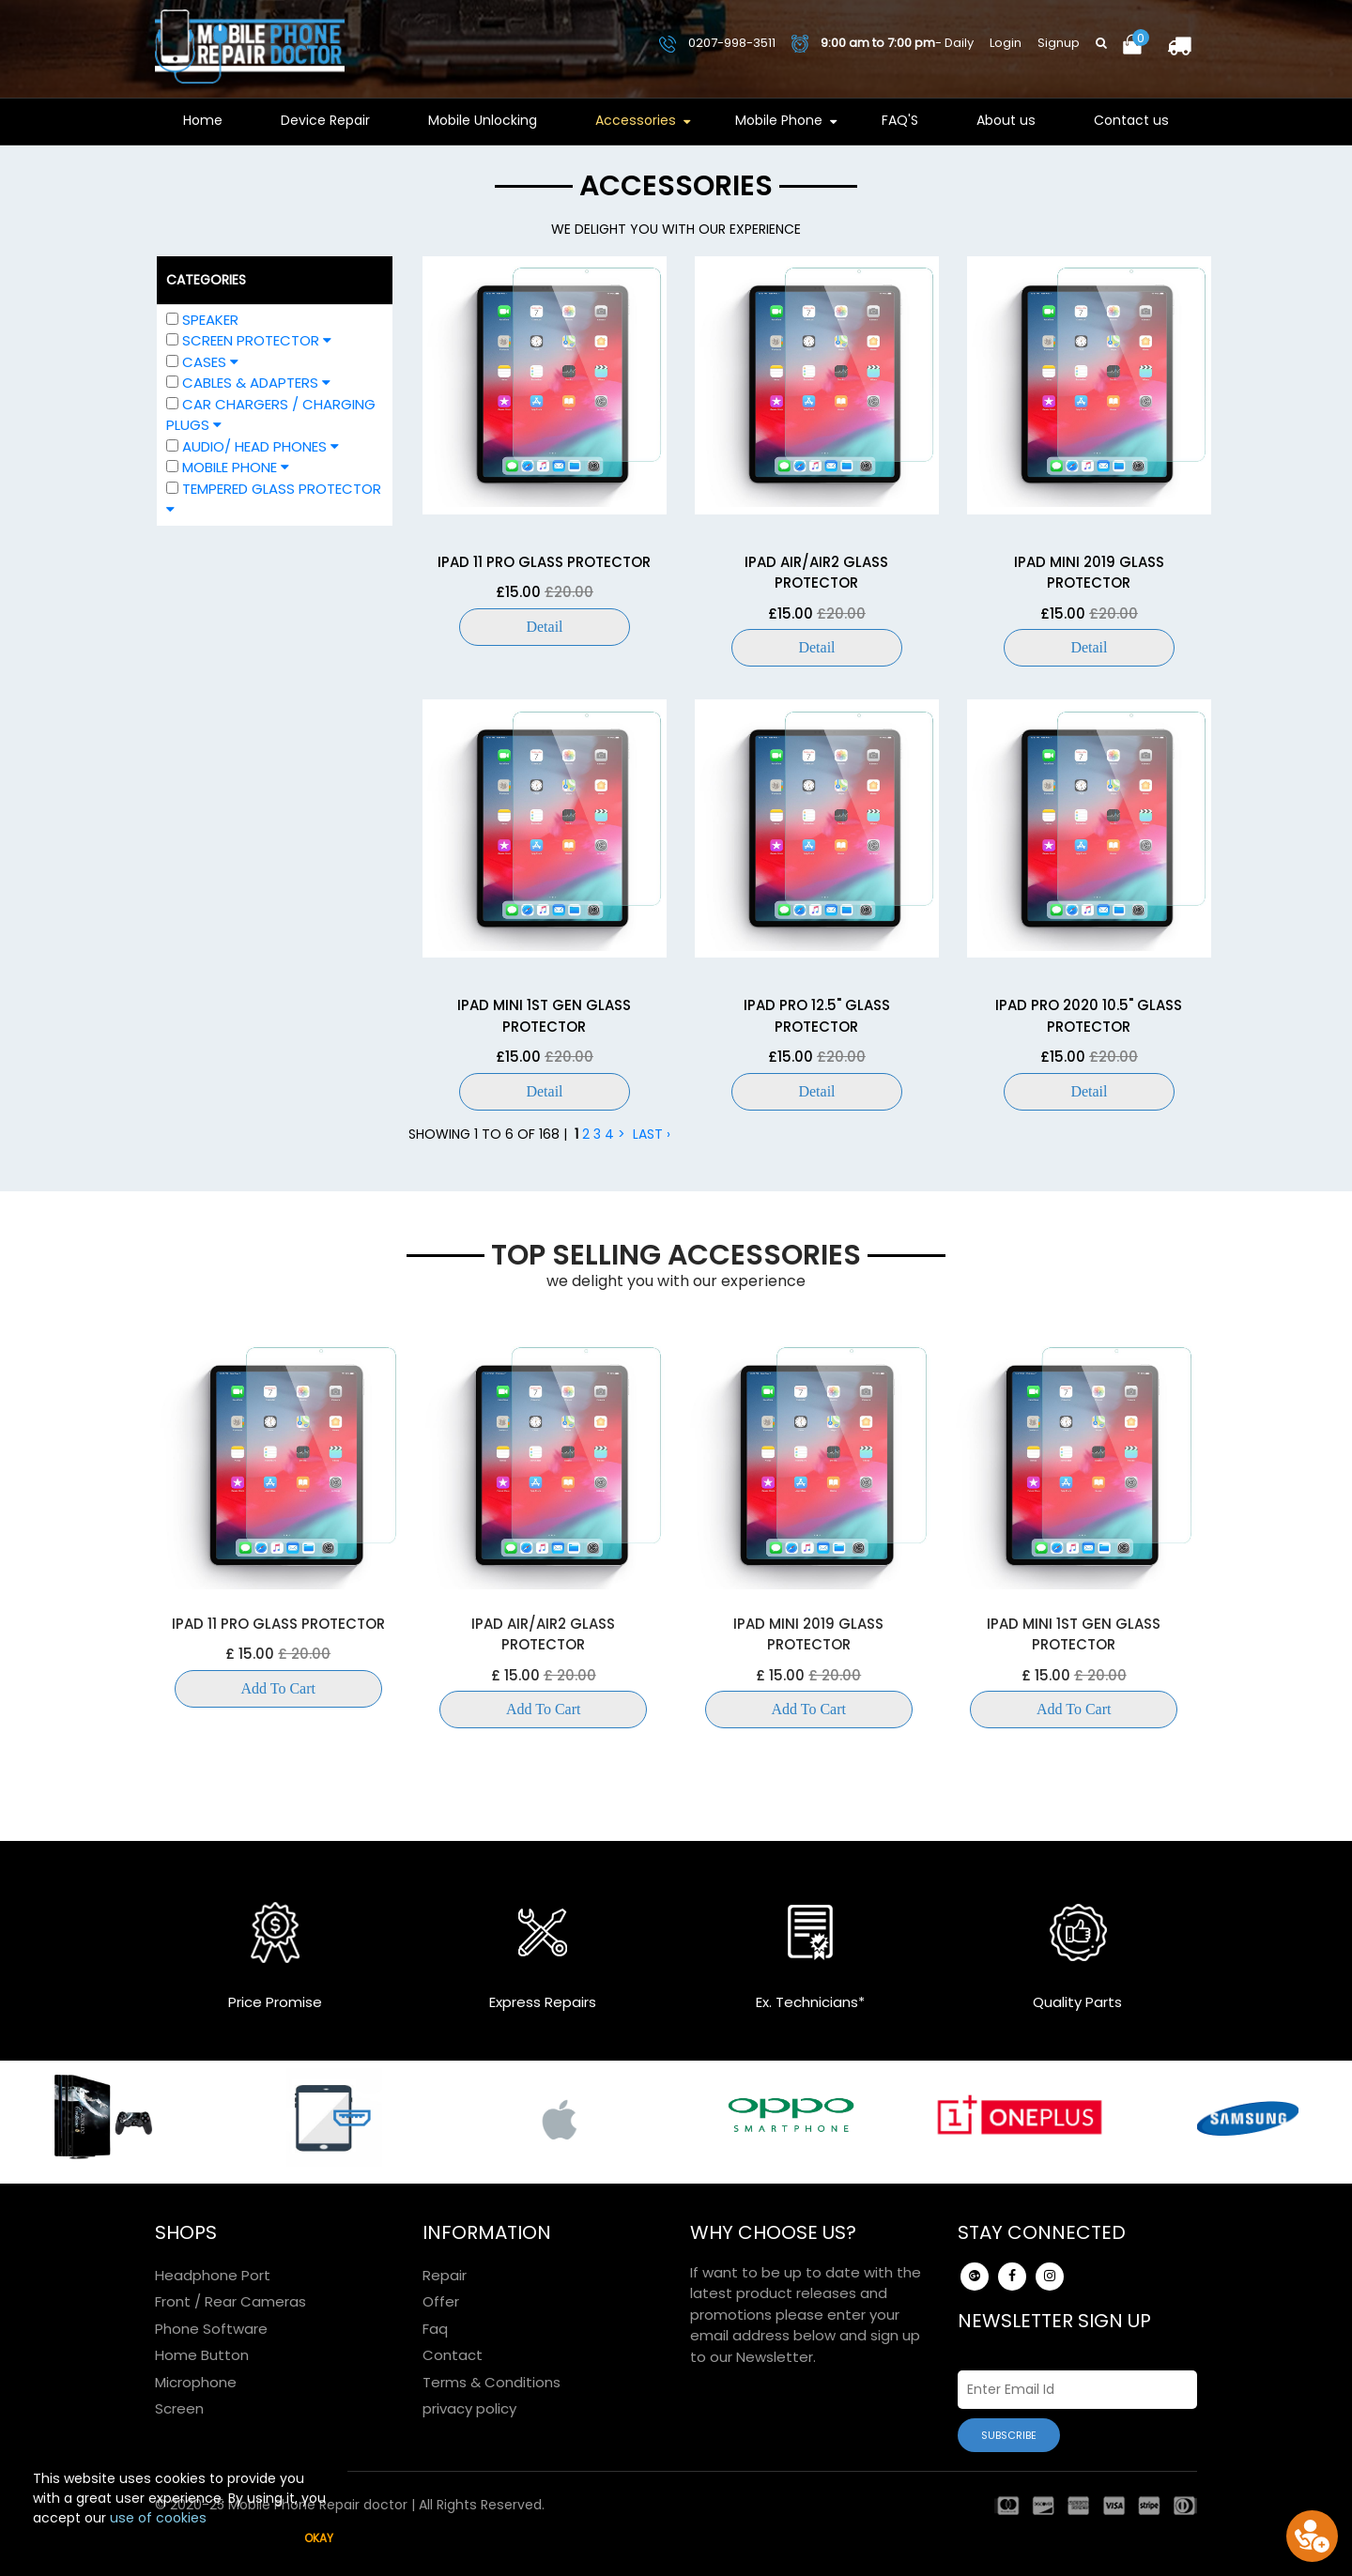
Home (203, 120)
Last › (651, 1134)
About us (1006, 120)
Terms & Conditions (491, 2382)
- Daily (882, 43)
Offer (440, 2301)
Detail (544, 627)
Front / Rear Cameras (230, 2301)
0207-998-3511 (717, 43)
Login (1006, 43)
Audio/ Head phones (252, 446)
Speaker (210, 320)
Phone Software (211, 2328)
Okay (318, 2538)
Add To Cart (278, 1688)
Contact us (1131, 120)
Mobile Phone (778, 120)
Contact (452, 2355)
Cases (202, 362)
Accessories (635, 120)
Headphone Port (212, 2275)
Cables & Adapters (248, 382)
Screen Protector (248, 340)
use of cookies (158, 2517)
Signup (1058, 43)
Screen (179, 2408)
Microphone (196, 2382)
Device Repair (325, 120)
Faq (435, 2328)
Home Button (202, 2355)
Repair (444, 2275)
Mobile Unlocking (482, 120)
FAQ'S (900, 120)
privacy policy (469, 2408)
